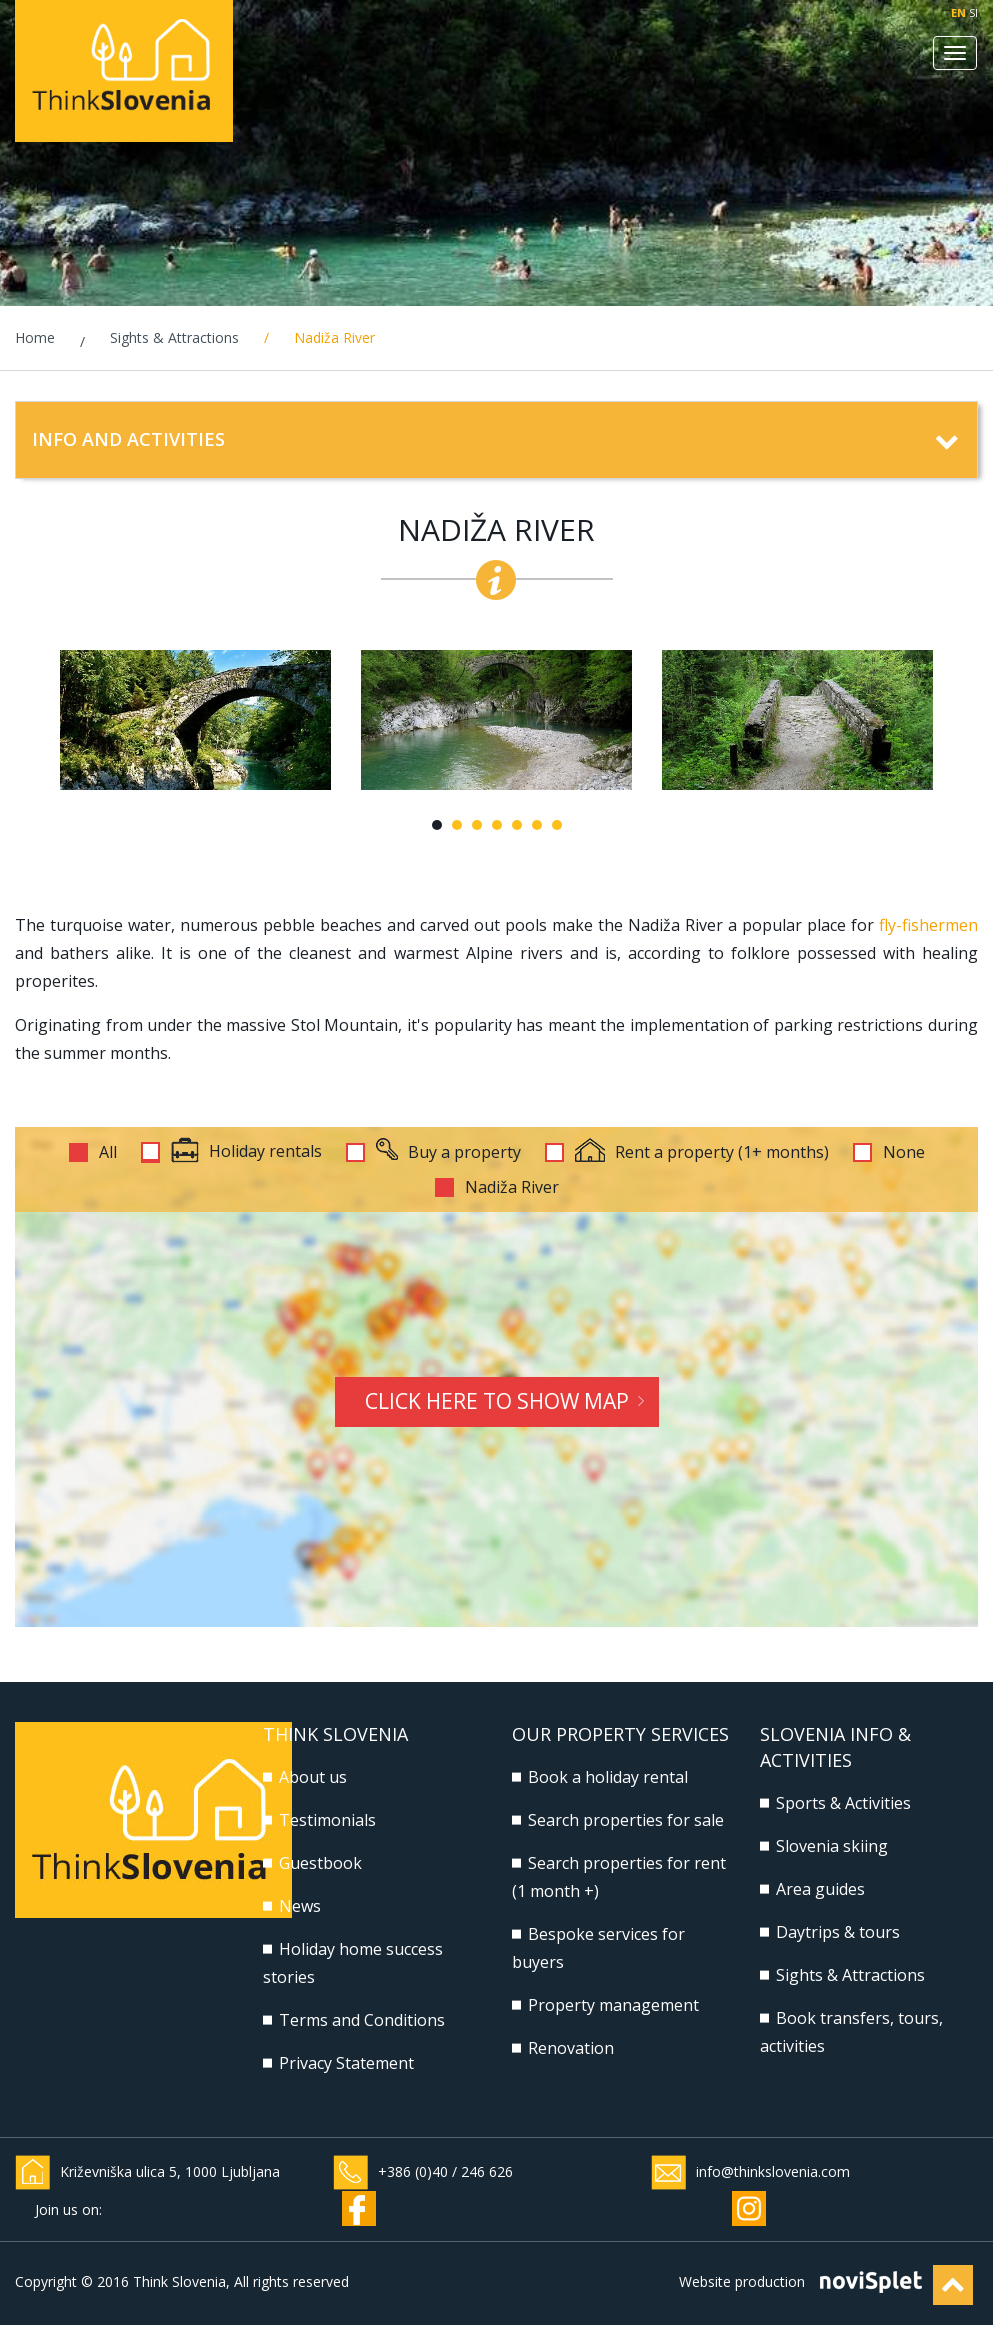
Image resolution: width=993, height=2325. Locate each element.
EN (958, 12)
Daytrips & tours (838, 1932)
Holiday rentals (246, 1152)
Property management (613, 2005)
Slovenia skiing (832, 1846)
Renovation (571, 2048)
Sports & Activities (843, 1803)
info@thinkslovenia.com (773, 2171)
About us (313, 1777)
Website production (742, 2281)
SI (973, 12)
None (904, 1152)
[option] (195, 720)
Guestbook (320, 1863)
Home (35, 337)
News (300, 1906)
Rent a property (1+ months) (702, 1152)
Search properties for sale (626, 1820)
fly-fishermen (928, 925)
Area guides (820, 1889)
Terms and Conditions (362, 2020)
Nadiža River (512, 1187)
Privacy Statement (346, 2063)
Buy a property (448, 1152)
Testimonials (327, 1820)
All (108, 1152)
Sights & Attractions (174, 337)
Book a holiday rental (608, 1777)
